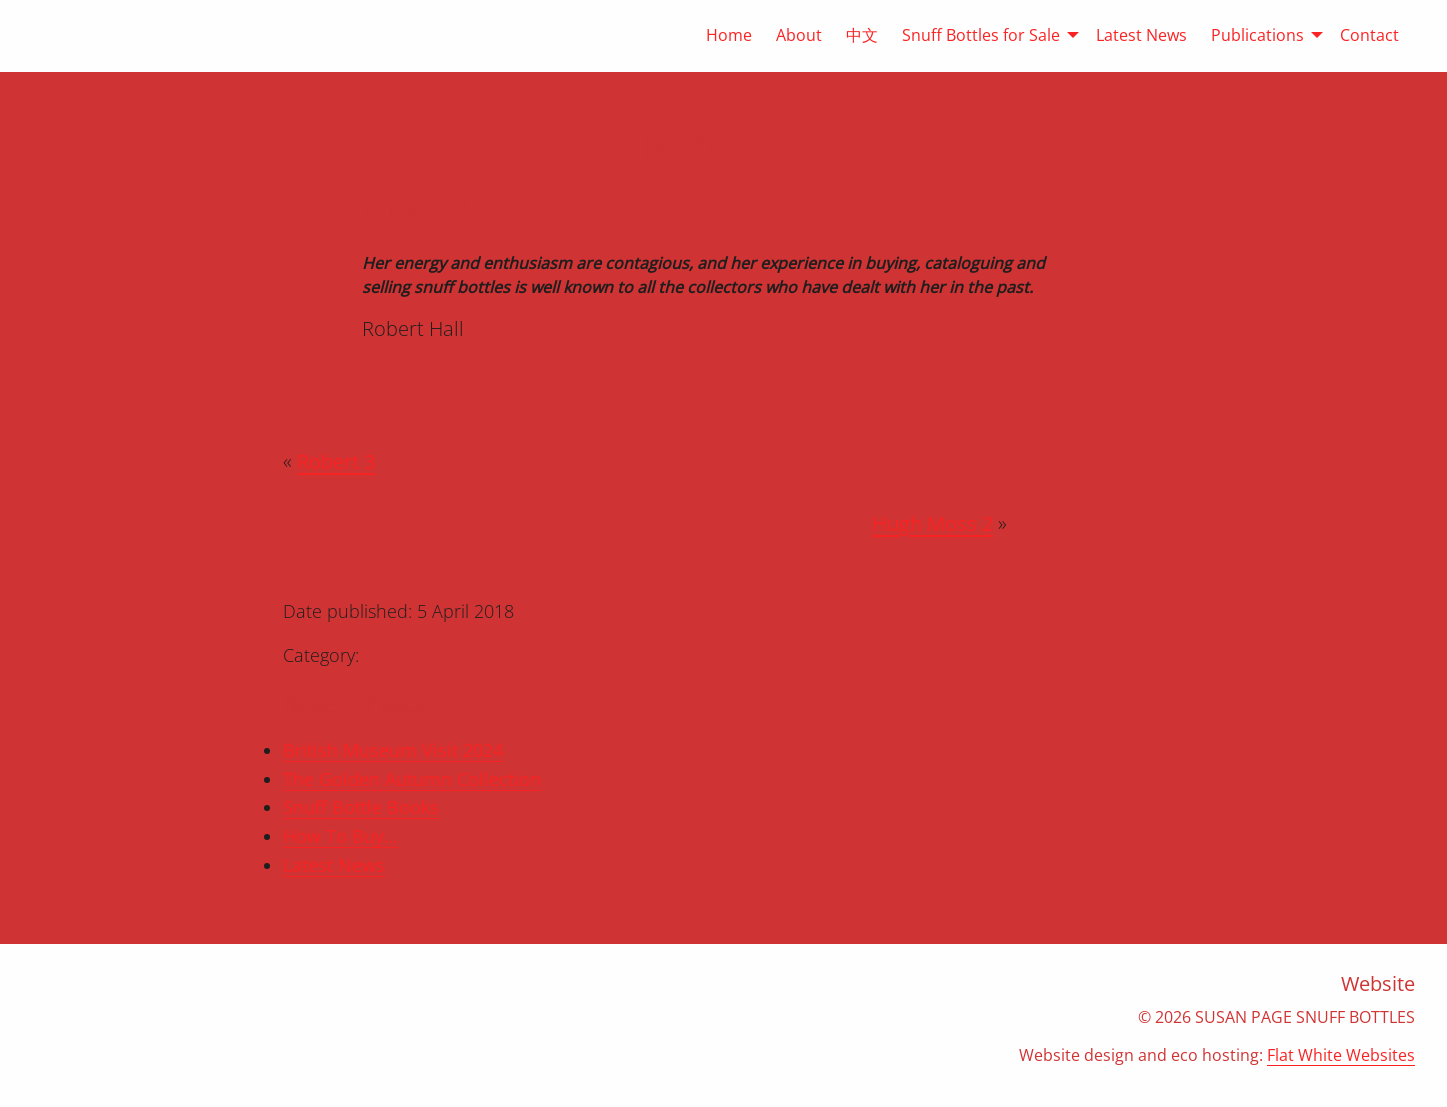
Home (729, 35)
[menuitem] (717, 35)
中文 (862, 35)
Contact (1369, 35)
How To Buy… (340, 836)
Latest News (1141, 35)
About (799, 35)
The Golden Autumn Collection (412, 779)
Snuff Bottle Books (361, 807)
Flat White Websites (1341, 1055)
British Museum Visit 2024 (393, 750)
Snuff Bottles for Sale (981, 35)
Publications (1257, 35)
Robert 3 (336, 461)
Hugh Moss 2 (932, 523)
